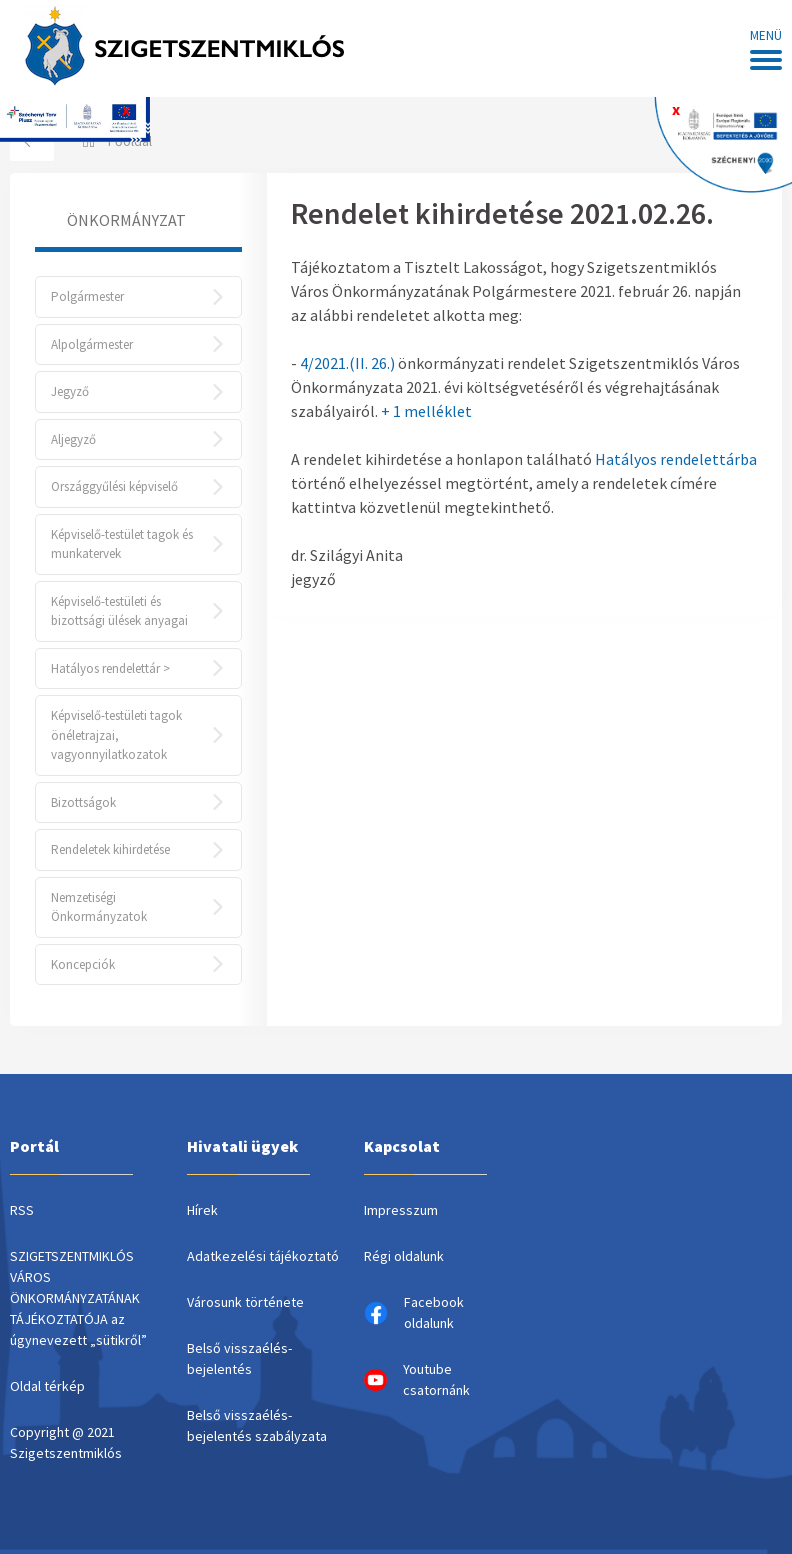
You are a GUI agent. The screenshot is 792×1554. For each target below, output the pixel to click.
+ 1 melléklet (426, 411)
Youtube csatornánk (417, 1379)
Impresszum (401, 1210)
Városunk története (245, 1302)
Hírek (202, 1210)
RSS (22, 1210)
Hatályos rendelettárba (676, 459)
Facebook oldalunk (414, 1312)
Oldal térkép (47, 1386)
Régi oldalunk (404, 1256)
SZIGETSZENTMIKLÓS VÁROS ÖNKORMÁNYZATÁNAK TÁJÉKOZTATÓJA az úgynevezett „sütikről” (78, 1298)
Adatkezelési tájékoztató (263, 1256)
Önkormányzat (126, 220)
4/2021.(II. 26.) (347, 363)
